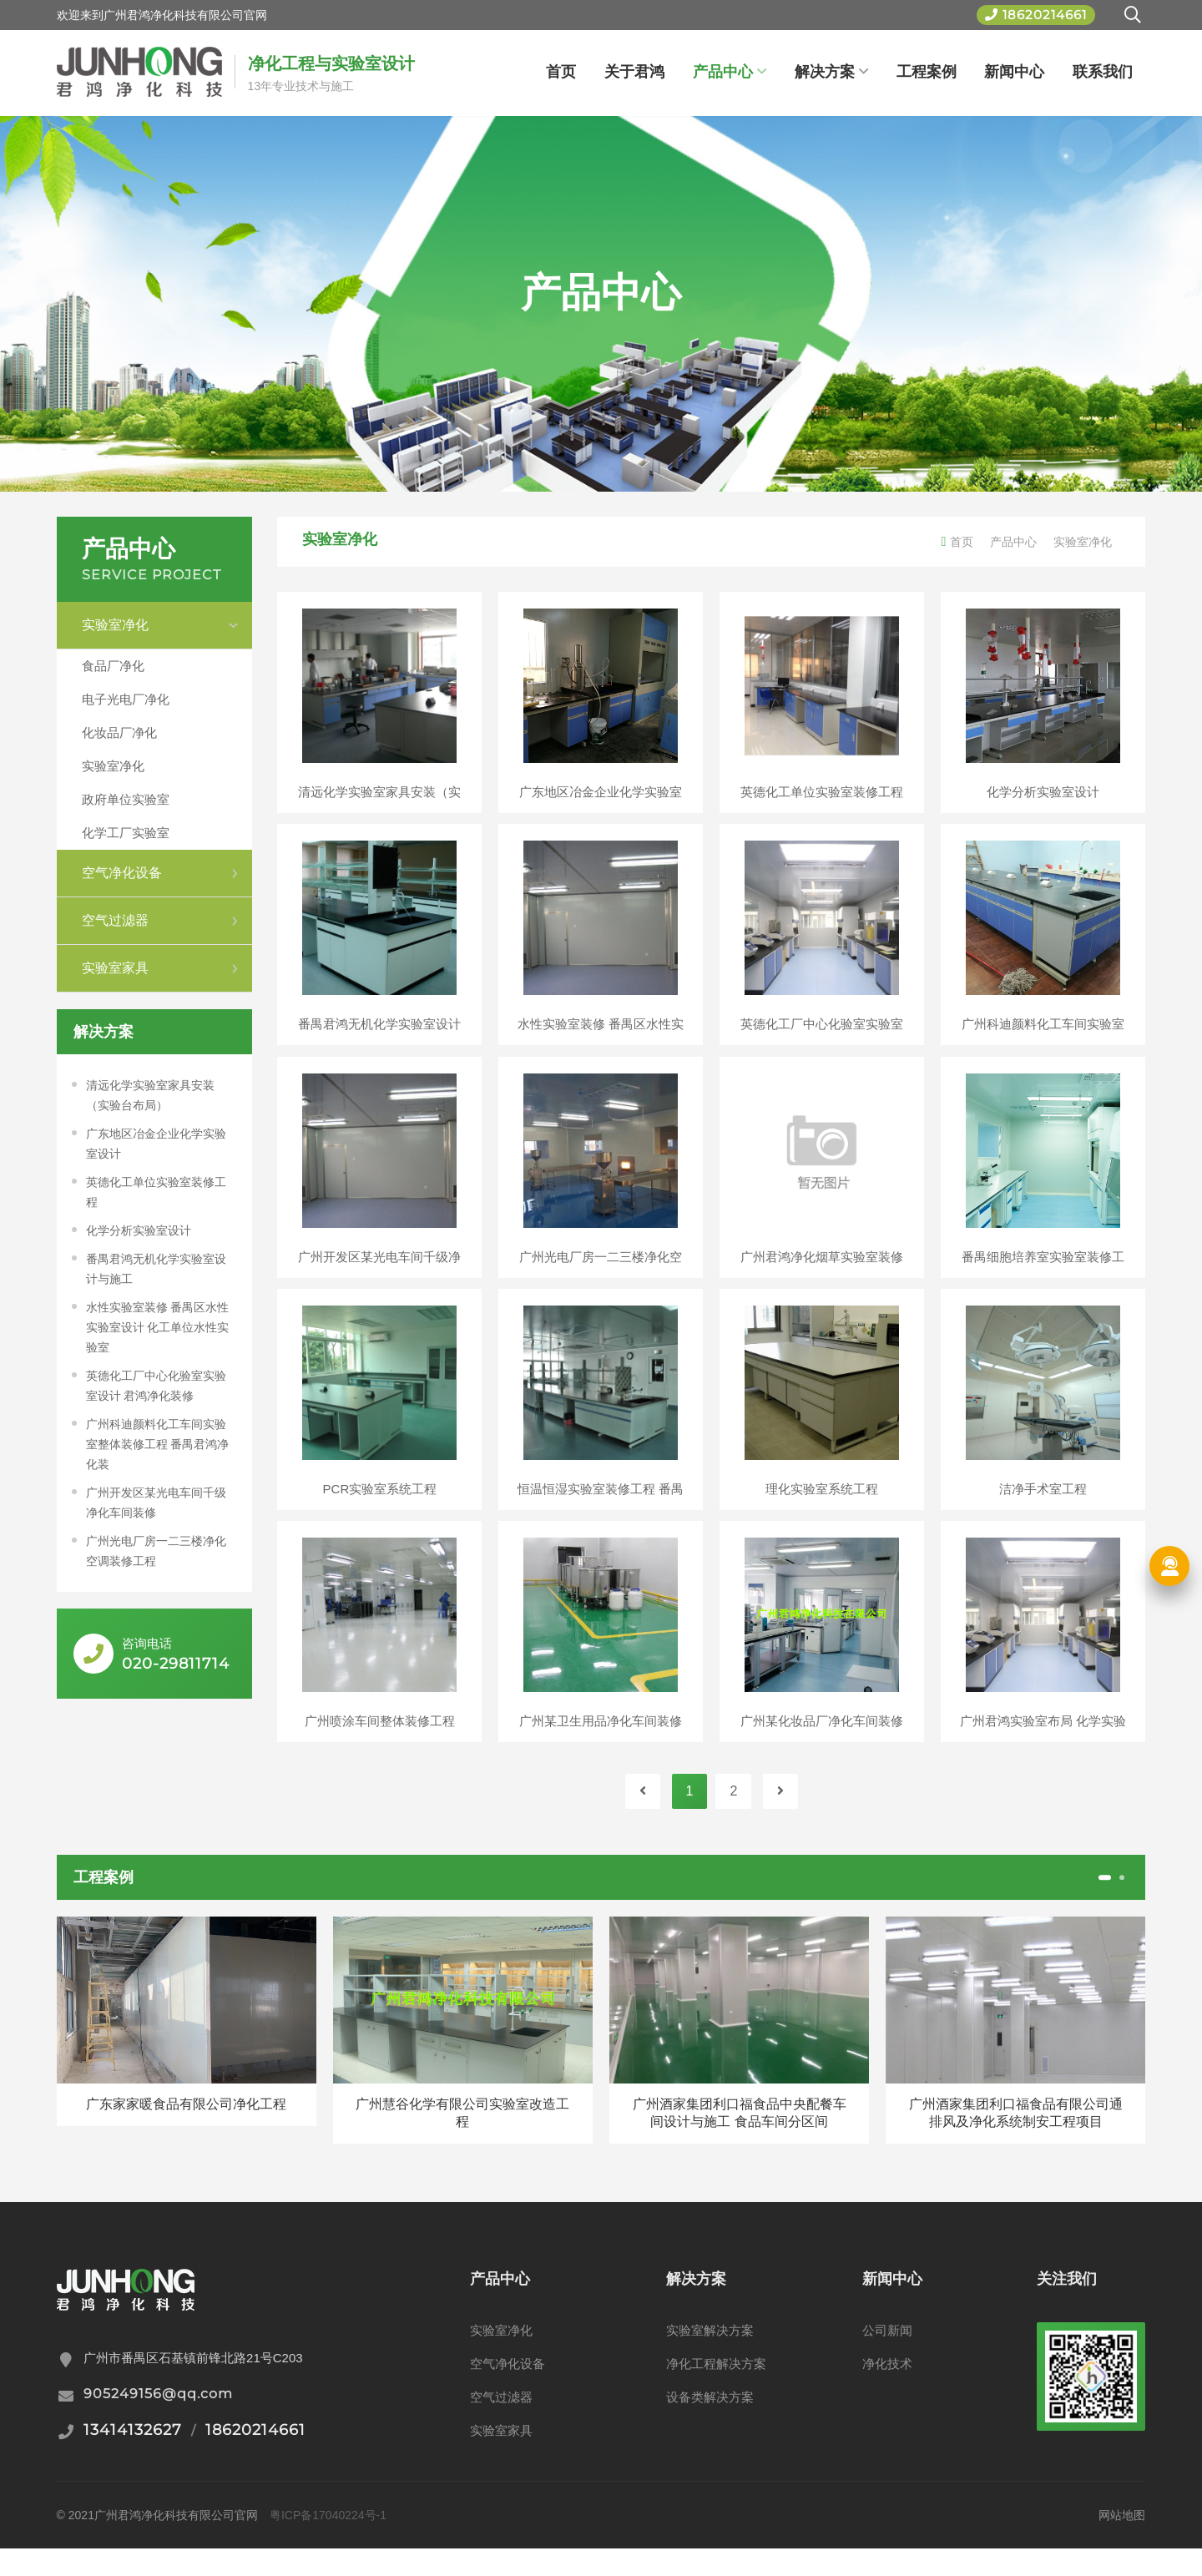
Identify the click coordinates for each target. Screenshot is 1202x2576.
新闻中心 (1014, 71)
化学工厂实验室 (125, 833)
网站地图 (1121, 2542)
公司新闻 (887, 2358)
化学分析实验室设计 (138, 1230)
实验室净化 (113, 766)
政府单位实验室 (125, 799)
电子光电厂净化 (125, 699)
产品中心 (729, 71)
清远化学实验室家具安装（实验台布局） (150, 1095)
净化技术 (887, 2391)
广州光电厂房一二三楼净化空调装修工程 (156, 1551)
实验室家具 (501, 2458)
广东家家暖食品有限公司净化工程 (186, 2131)
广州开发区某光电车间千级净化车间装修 (156, 1502)
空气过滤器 (501, 2424)
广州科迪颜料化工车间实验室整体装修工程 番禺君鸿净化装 (158, 1444)
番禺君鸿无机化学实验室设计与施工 (156, 1268)
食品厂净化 (113, 666)
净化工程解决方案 (716, 2391)
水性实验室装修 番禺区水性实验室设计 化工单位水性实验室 (158, 1327)
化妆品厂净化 (119, 732)
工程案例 (926, 71)
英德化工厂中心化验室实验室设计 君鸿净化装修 (156, 1385)
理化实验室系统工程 (821, 1505)
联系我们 (1103, 71)
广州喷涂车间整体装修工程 (380, 1743)
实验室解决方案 (710, 2358)
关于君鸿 (634, 71)
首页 (561, 71)
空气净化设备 (507, 2391)
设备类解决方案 (710, 2424)
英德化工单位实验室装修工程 (156, 1192)
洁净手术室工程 (1043, 1505)
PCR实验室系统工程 (380, 1505)
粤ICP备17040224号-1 (328, 2542)
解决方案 (831, 71)
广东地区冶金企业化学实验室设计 (156, 1143)
